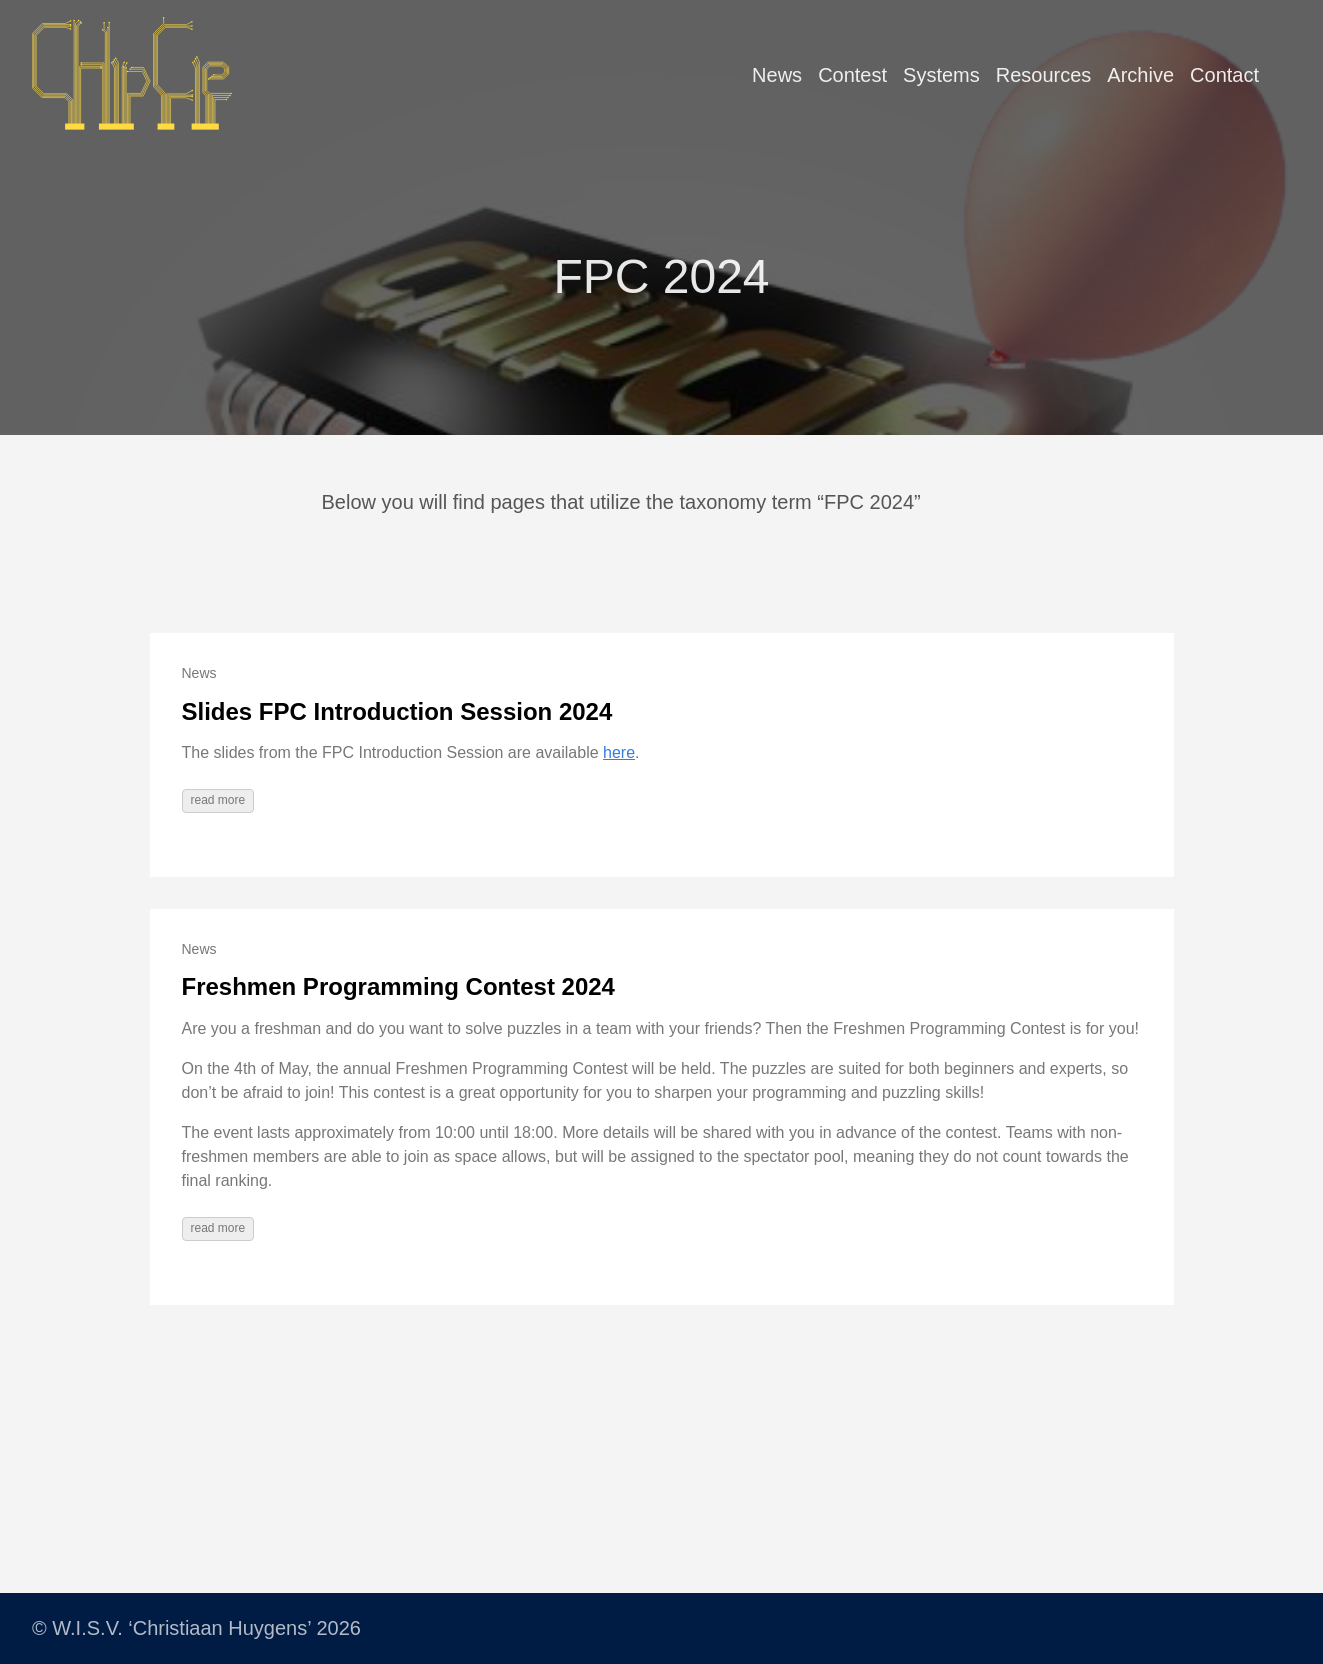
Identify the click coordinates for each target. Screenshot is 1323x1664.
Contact (1224, 75)
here (619, 752)
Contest (852, 75)
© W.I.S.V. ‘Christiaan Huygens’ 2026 (196, 1628)
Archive (1140, 75)
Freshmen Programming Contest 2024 (398, 986)
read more (218, 800)
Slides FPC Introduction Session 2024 (397, 711)
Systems (941, 75)
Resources (1044, 75)
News (777, 75)
